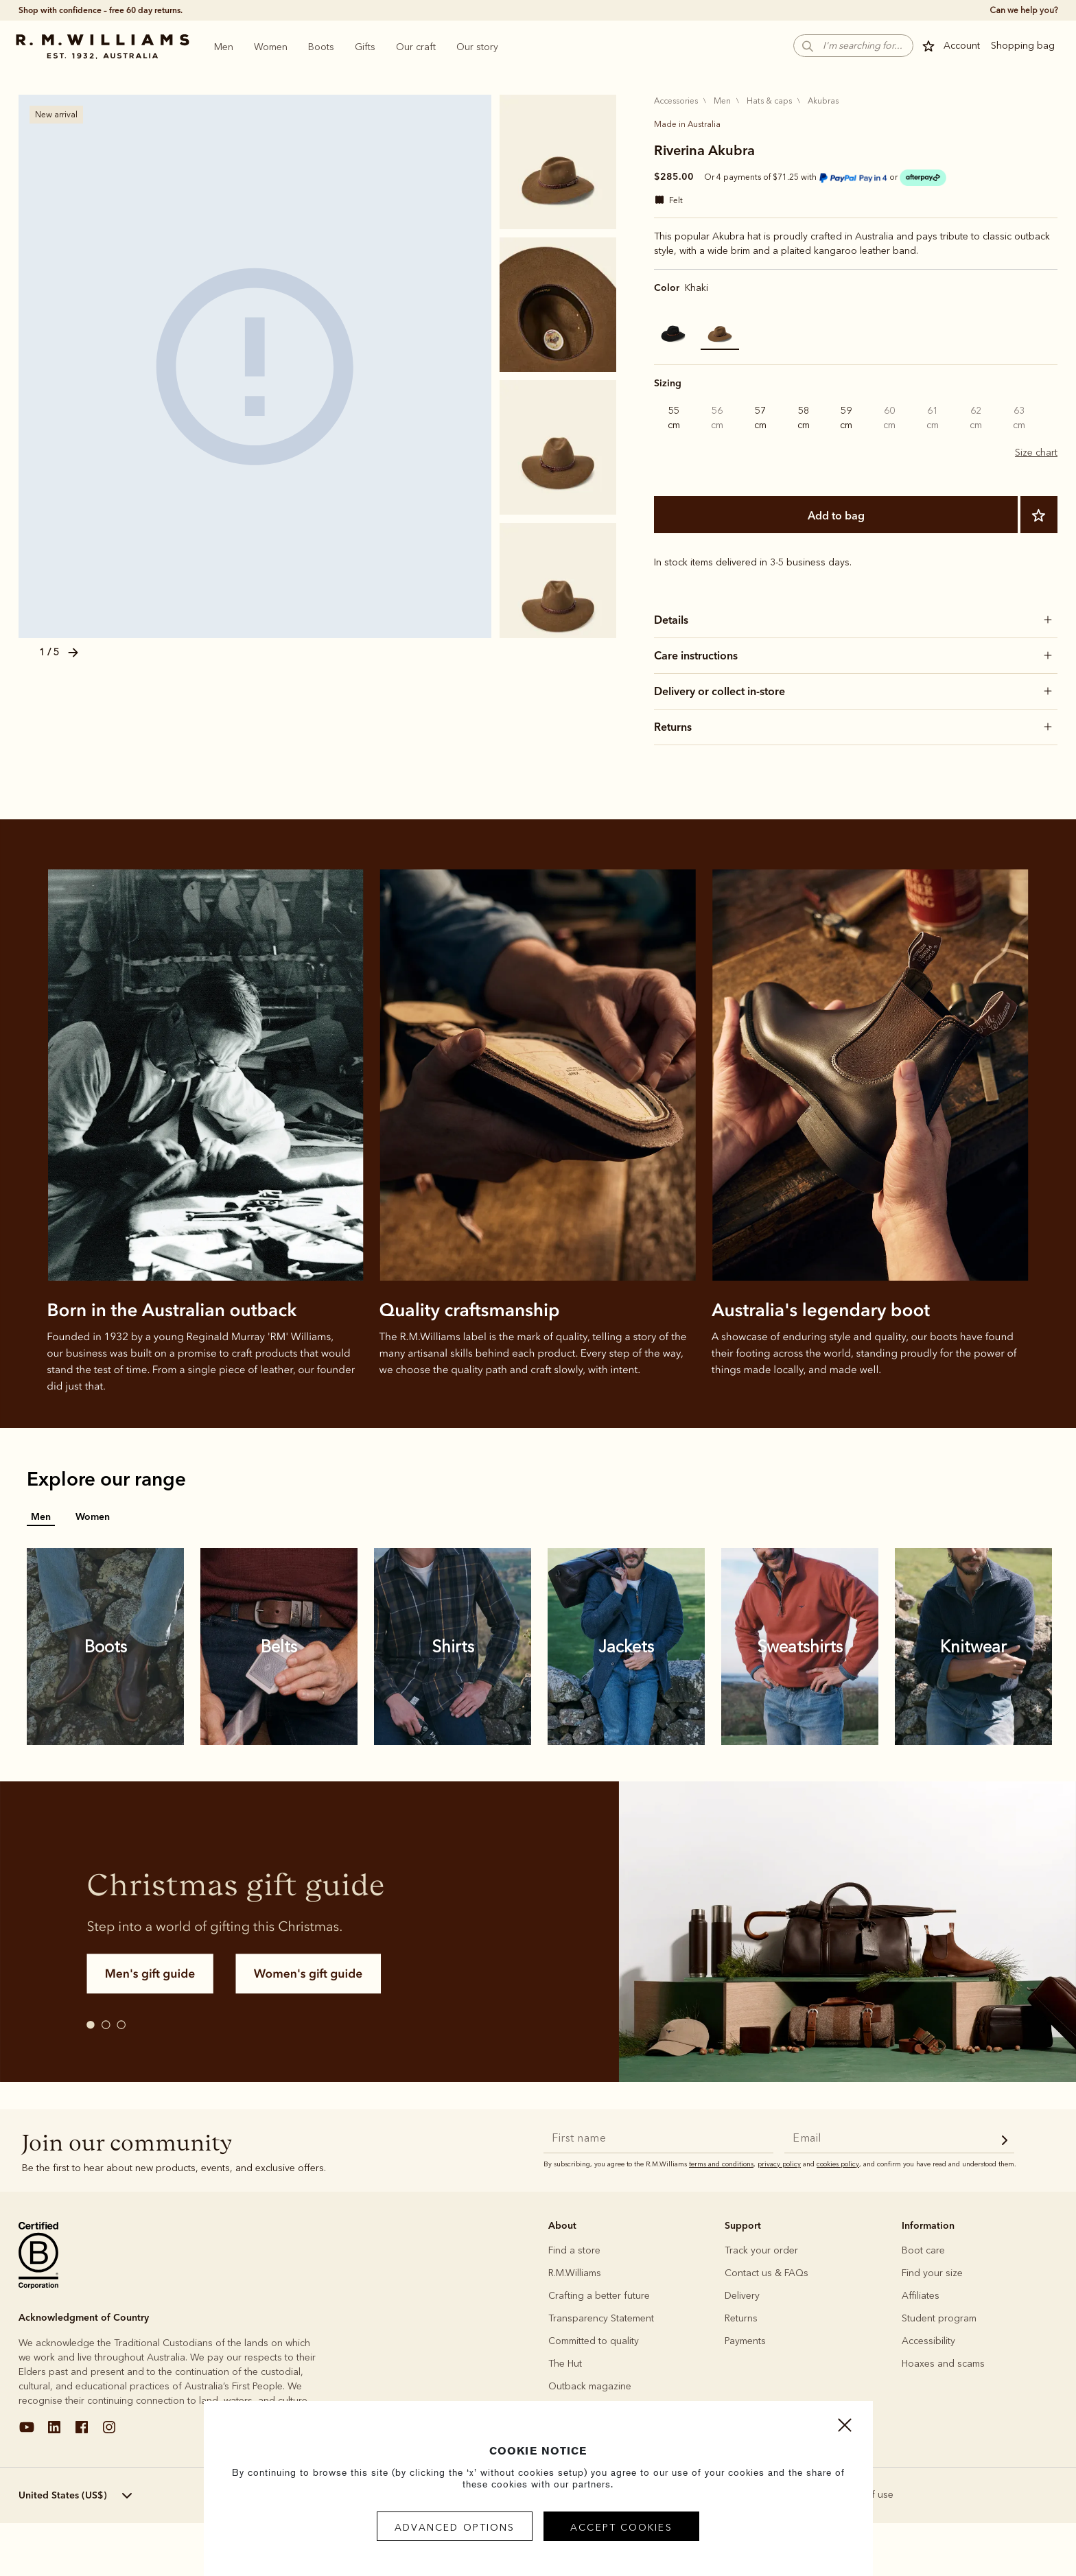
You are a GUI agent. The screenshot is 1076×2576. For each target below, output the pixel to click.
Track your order (761, 2250)
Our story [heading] (477, 47)
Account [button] (962, 45)
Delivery (742, 2296)
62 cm (976, 418)
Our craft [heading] (416, 47)
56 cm (717, 418)
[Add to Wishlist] (1038, 514)
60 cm (889, 418)
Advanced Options (455, 2527)
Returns (741, 2318)
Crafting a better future (599, 2296)
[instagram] (109, 2432)
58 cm (803, 418)
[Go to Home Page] (102, 46)
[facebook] (81, 2432)
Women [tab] (92, 1516)
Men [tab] (41, 1516)
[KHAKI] (255, 366)
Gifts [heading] (365, 47)
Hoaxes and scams (943, 2363)
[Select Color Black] (673, 331)
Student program (939, 2318)
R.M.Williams (574, 2273)
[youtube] (27, 2432)
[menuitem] (223, 46)
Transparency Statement (601, 2318)
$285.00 (674, 176)
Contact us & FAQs (766, 2273)
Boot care (923, 2250)
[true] (1022, 10)
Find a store (574, 2250)
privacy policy (779, 2164)
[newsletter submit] (1004, 2142)
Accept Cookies (621, 2527)
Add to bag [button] (898, 2570)
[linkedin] (54, 2432)
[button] (853, 45)
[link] (105, 1646)
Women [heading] (271, 47)
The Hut (565, 2363)
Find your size (932, 2273)
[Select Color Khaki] (720, 331)
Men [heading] (223, 47)
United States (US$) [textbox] (63, 2495)
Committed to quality (593, 2341)
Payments (745, 2341)
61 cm (932, 418)
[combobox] (96, 2495)
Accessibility (928, 2341)
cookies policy (838, 2164)
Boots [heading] (321, 47)
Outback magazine (589, 2386)
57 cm (760, 418)
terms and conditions (721, 2164)
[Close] (844, 2428)
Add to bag (836, 515)
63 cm (1019, 418)
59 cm (846, 418)
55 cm (674, 418)
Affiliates (920, 2296)
